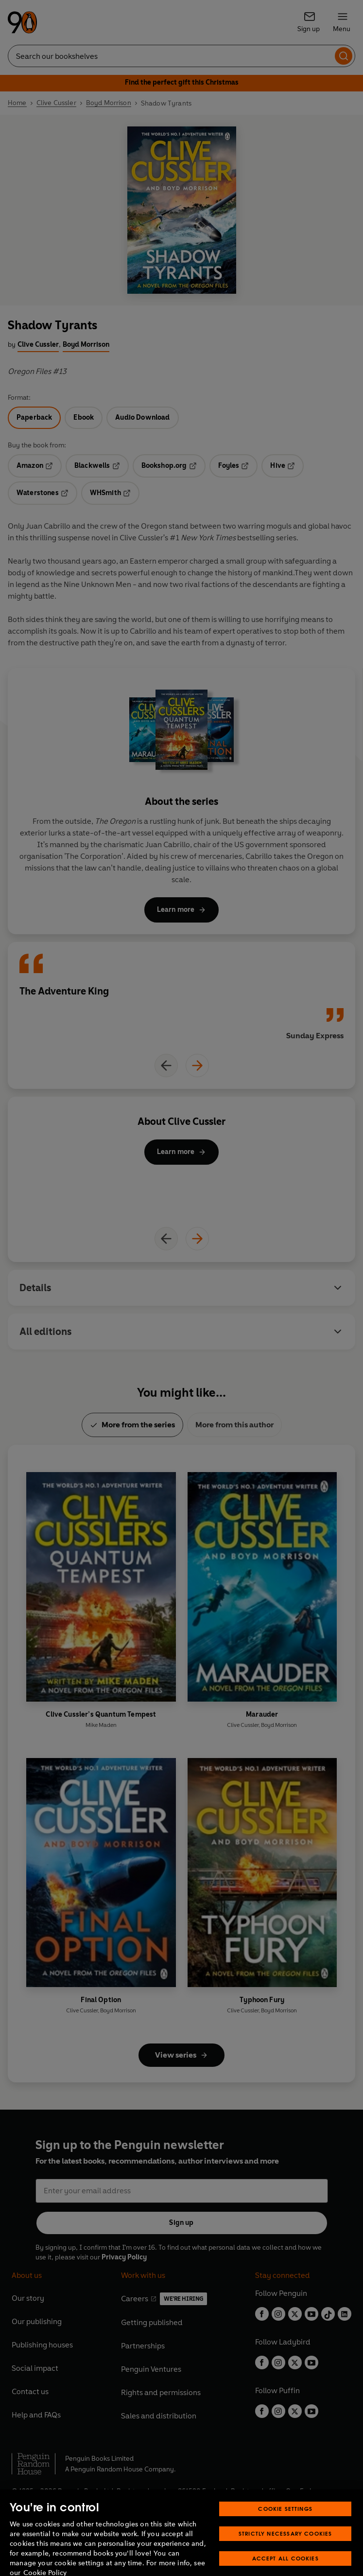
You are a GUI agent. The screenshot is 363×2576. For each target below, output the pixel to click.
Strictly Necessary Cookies (285, 2554)
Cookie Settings (285, 2529)
